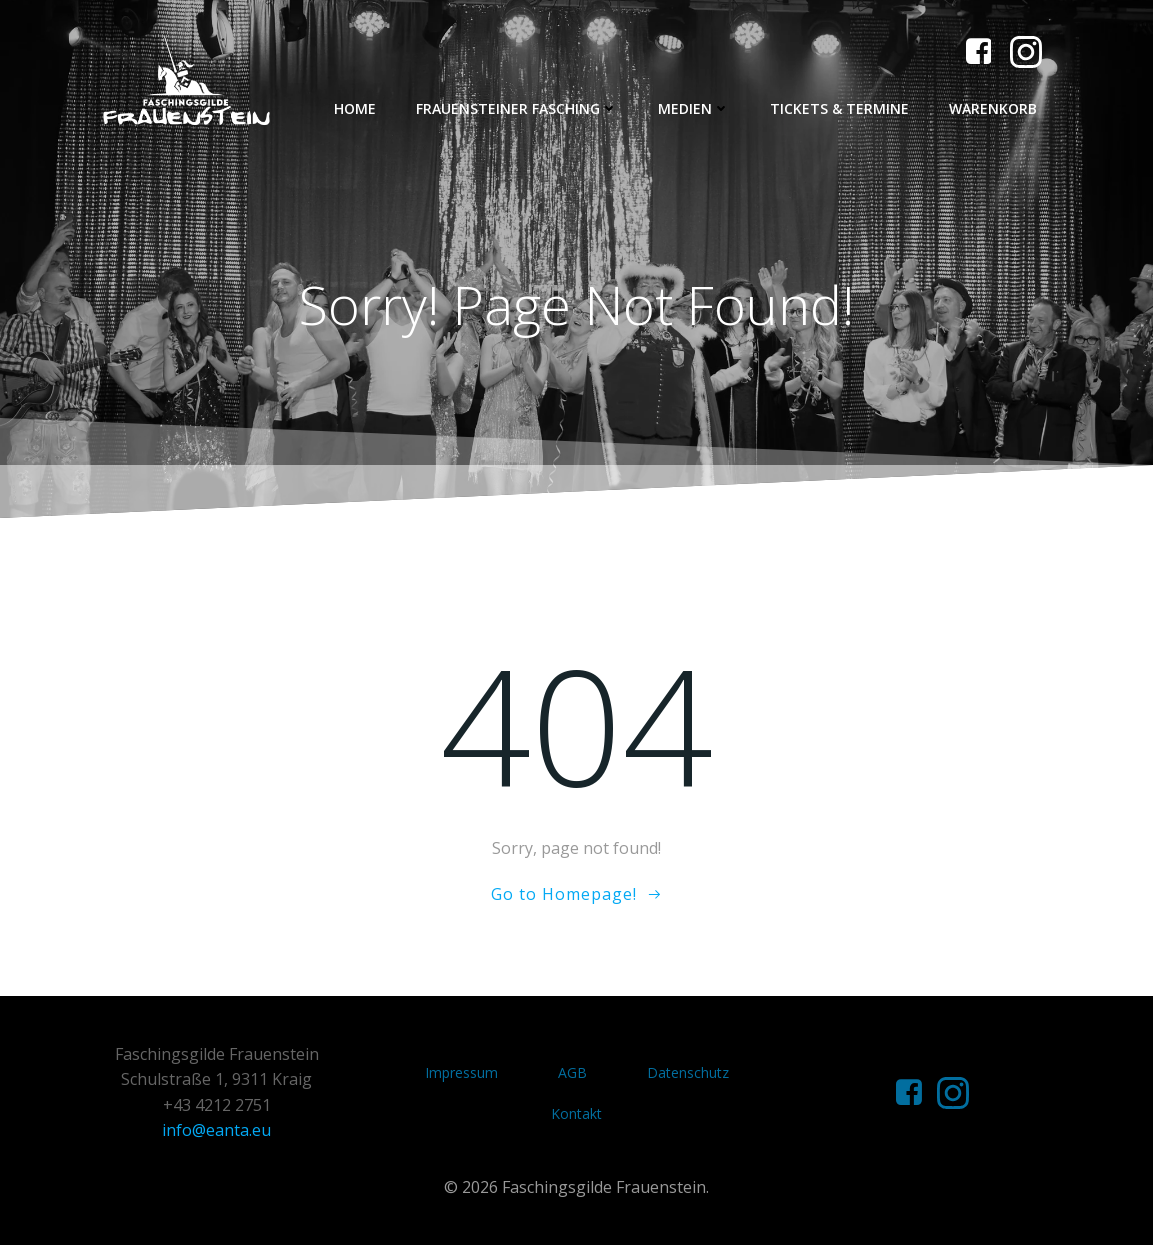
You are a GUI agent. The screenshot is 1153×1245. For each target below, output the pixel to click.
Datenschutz (688, 1072)
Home (355, 108)
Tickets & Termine (839, 108)
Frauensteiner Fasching (517, 108)
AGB (572, 1072)
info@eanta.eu (216, 1130)
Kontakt (576, 1113)
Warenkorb (993, 108)
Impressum (461, 1072)
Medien (694, 108)
